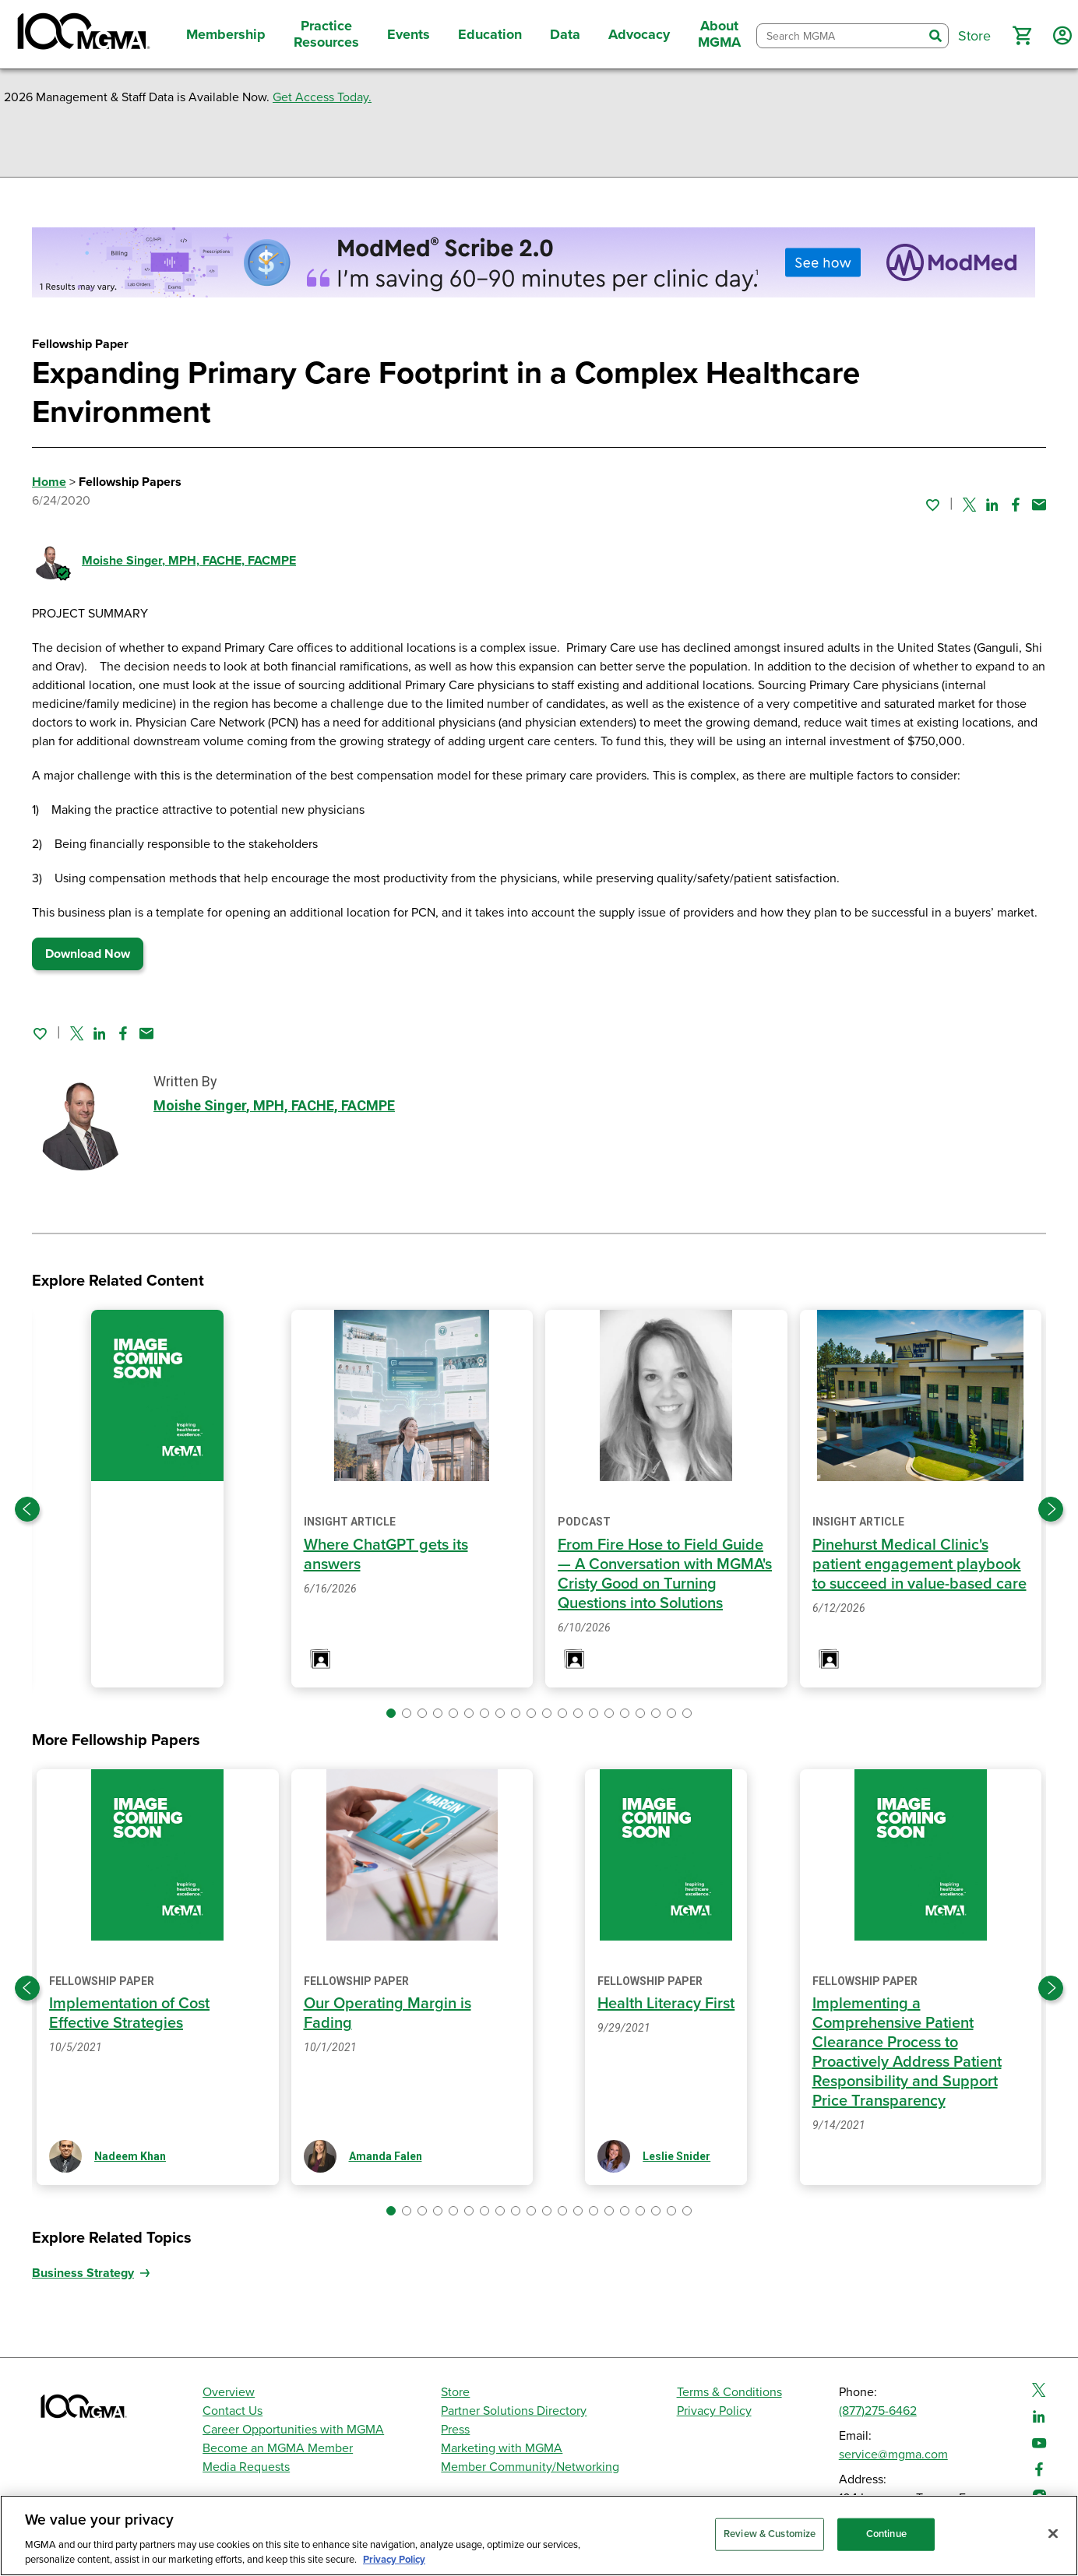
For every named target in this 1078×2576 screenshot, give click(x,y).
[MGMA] (82, 34)
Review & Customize (770, 2534)
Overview (229, 2392)
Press (455, 2429)
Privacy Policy (714, 2411)
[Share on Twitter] (969, 505)
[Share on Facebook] (1016, 505)
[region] (539, 2535)
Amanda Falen (385, 2156)
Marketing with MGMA (501, 2448)
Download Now (87, 954)
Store (455, 2392)
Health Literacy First (666, 2003)
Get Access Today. (322, 97)
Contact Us (232, 2411)
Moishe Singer (189, 560)
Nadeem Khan (130, 2156)
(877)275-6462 (878, 2411)
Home (49, 482)
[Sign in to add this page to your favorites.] (932, 504)
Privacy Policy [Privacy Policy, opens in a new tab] (394, 2559)
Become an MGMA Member (278, 2448)
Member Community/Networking (530, 2467)
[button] (1022, 35)
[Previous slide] (27, 1509)
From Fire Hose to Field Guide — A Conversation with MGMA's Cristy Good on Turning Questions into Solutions (665, 1574)
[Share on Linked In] (992, 505)
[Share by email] (1039, 505)
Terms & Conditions (729, 2392)
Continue (886, 2534)
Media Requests (246, 2467)
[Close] (1053, 2534)
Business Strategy (83, 2273)
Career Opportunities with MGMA (293, 2429)
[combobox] (840, 36)
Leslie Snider (676, 2156)
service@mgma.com (893, 2454)
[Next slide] (1050, 1509)
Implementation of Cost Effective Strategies (129, 2013)
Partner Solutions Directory (514, 2411)
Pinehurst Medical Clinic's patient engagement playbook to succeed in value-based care (919, 1564)
